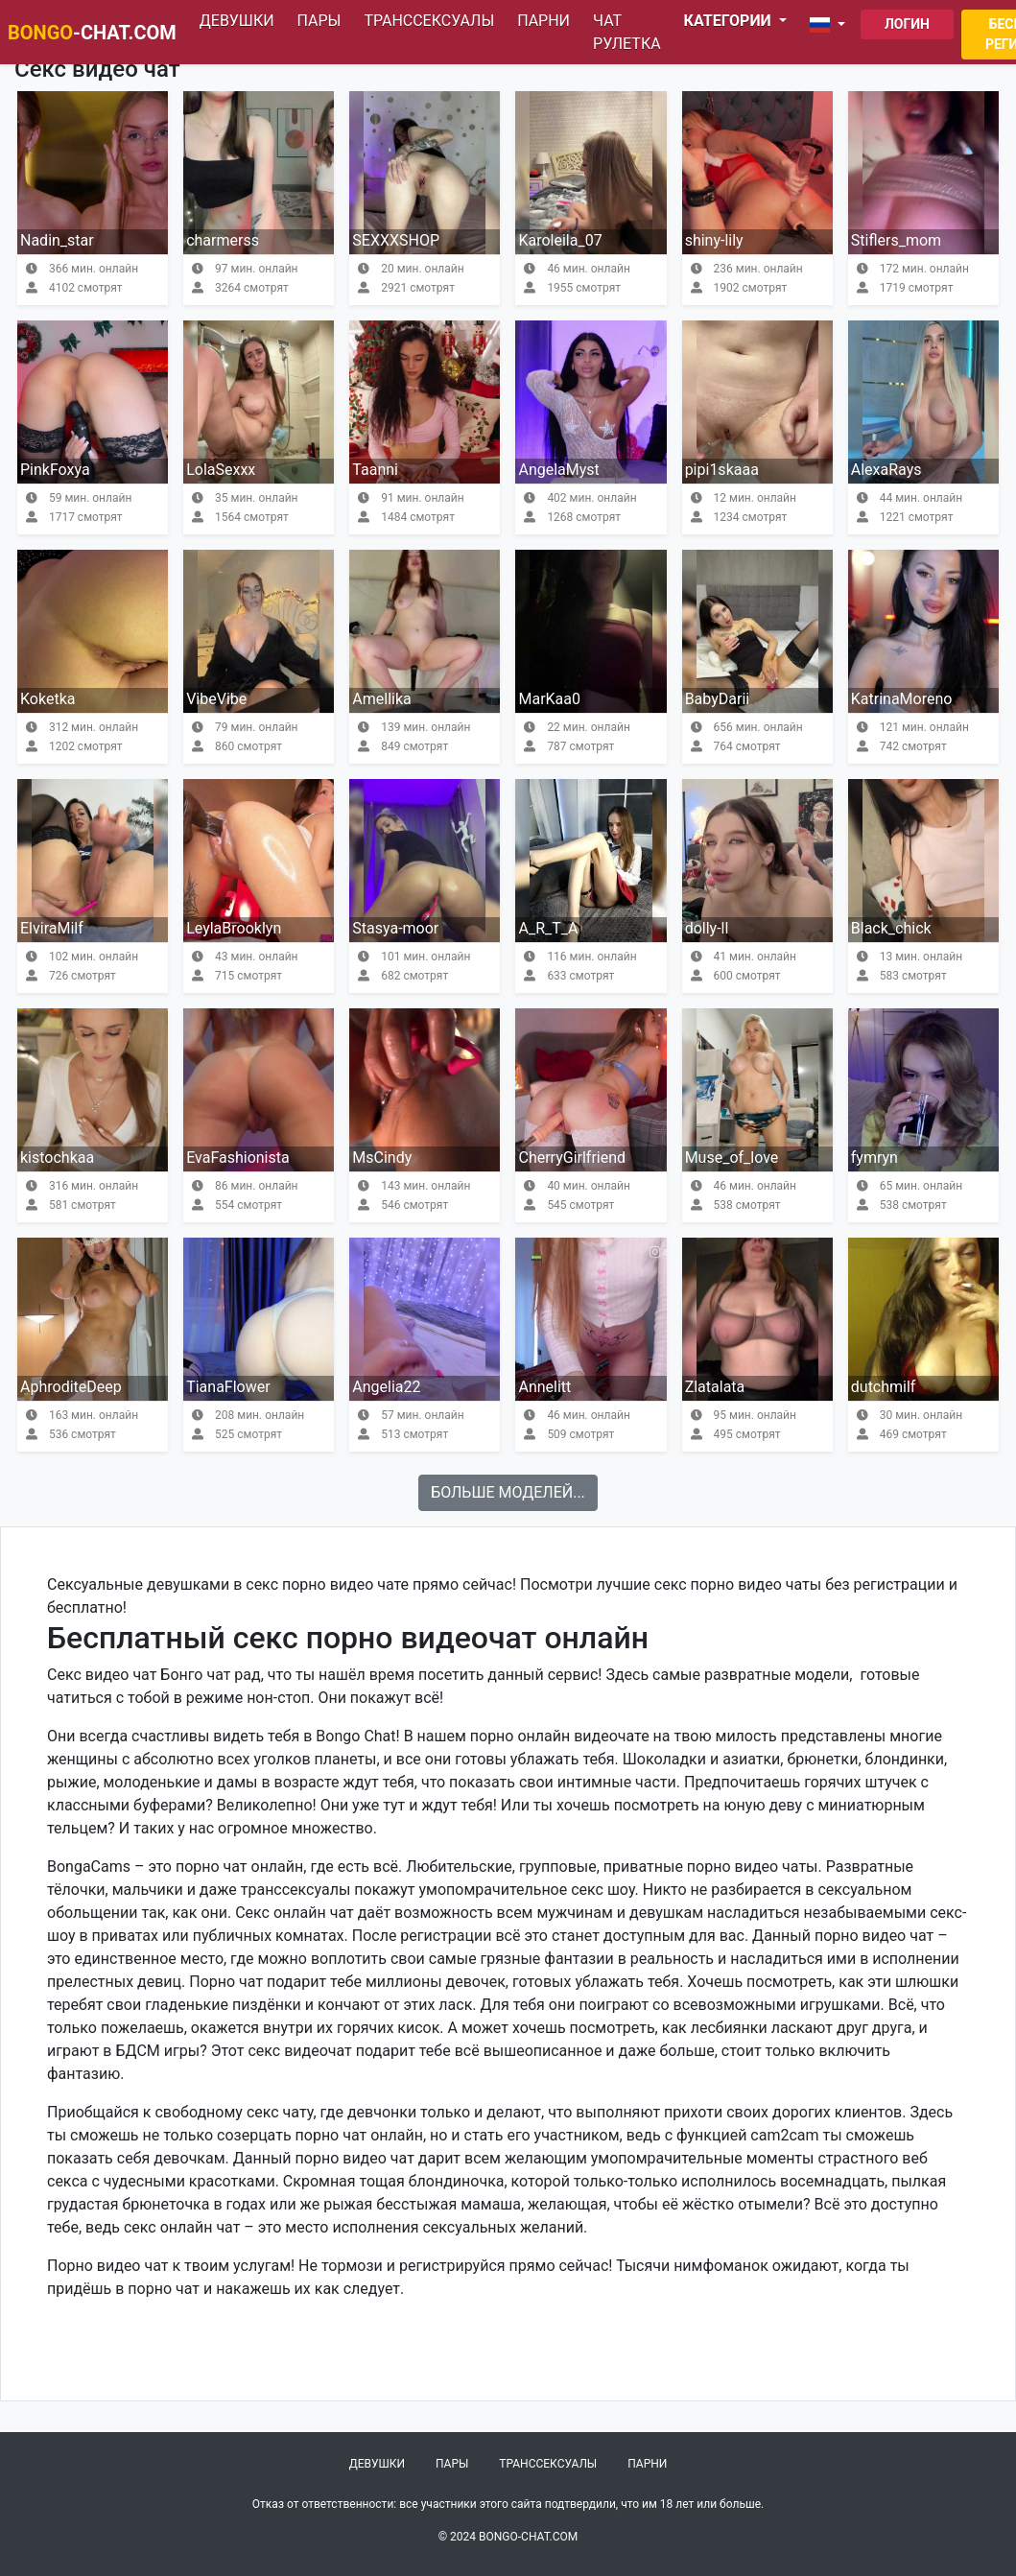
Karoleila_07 (560, 240)
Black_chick (891, 928)
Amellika (381, 699)
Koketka (47, 699)
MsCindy (382, 1157)
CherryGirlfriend (572, 1157)
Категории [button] (729, 21)
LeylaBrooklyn (233, 928)
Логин (907, 24)
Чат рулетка (627, 32)
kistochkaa (57, 1157)
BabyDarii (717, 699)
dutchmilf (883, 1387)
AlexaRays (886, 470)
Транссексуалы (429, 21)
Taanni (375, 470)
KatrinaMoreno (902, 699)
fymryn (874, 1157)
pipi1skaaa (722, 470)
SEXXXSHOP (395, 240)
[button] (831, 25)
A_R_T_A (548, 928)
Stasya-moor (395, 928)
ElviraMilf (51, 928)
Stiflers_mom (896, 240)
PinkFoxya (55, 470)
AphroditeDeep (71, 1387)
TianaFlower (228, 1387)
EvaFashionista (238, 1157)
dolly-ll (707, 928)
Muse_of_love (732, 1157)
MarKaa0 (549, 699)
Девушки (237, 21)
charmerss (222, 240)
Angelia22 (386, 1387)
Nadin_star (57, 240)
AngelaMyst (558, 470)
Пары (319, 21)
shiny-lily (714, 240)
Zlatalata (715, 1387)
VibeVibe (216, 699)
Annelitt (544, 1387)
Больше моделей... (508, 1492)
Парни (543, 21)
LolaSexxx (220, 470)
